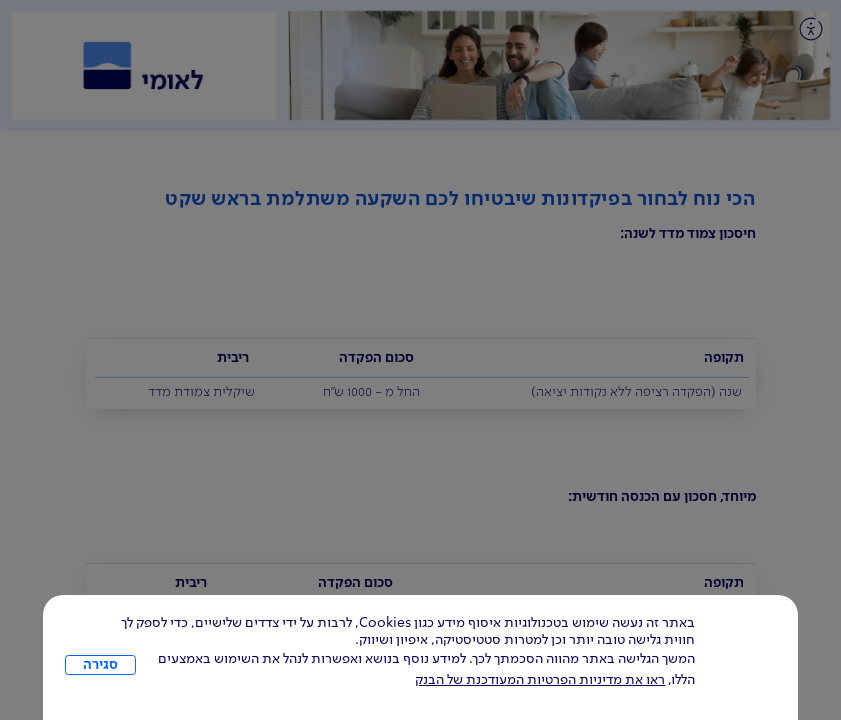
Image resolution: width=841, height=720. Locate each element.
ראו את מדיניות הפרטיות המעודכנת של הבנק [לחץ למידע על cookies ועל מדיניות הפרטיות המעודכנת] (540, 680)
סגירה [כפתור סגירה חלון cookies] (100, 665)
